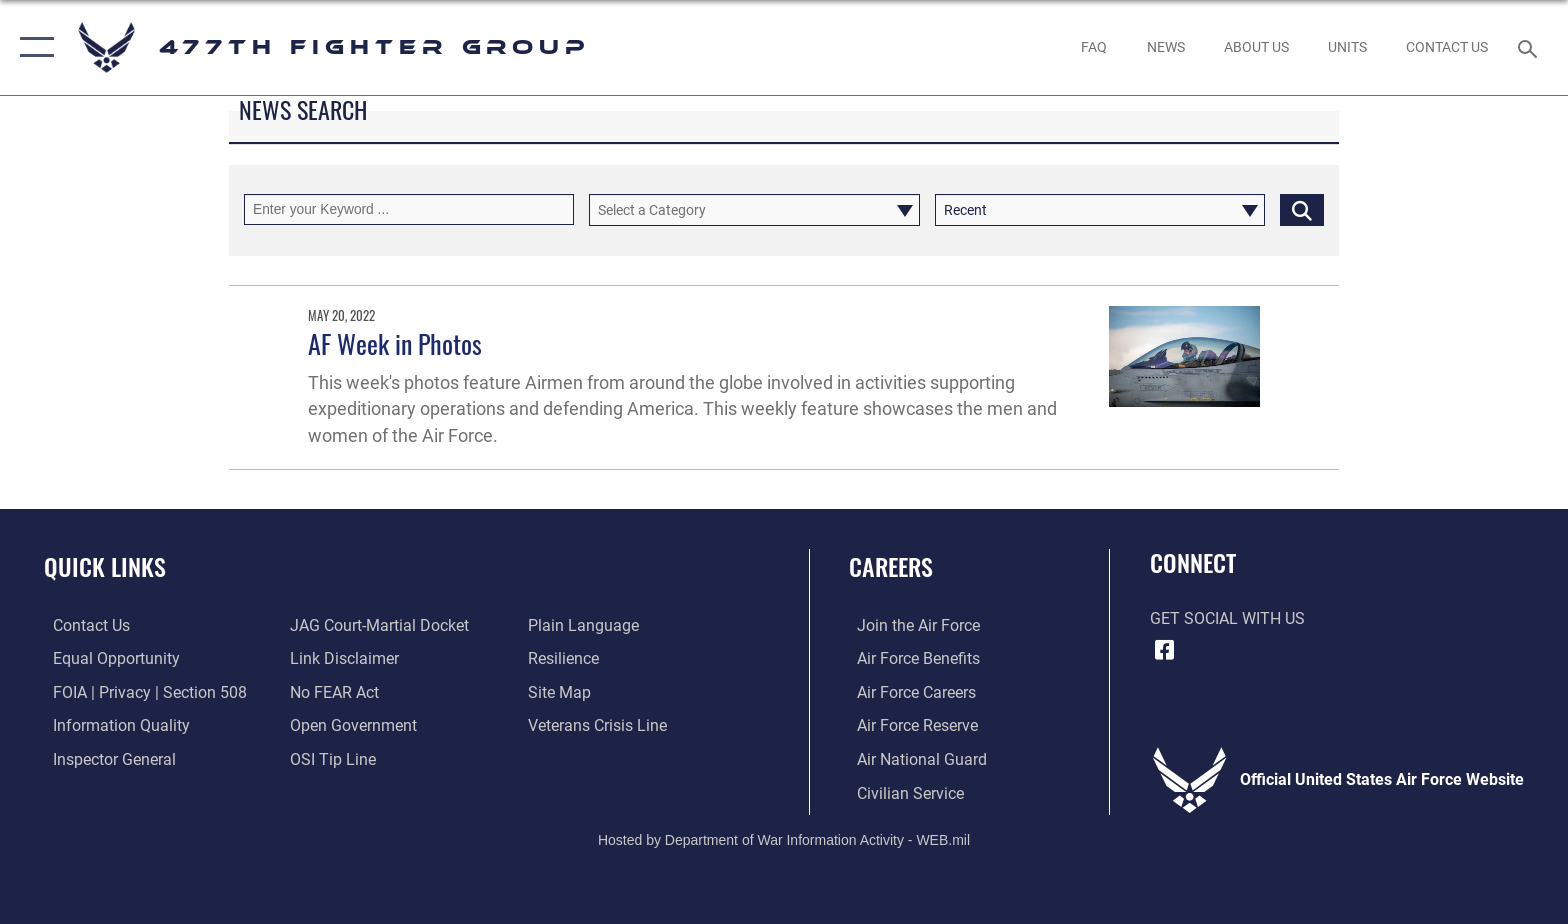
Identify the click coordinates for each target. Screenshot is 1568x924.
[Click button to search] (1302, 209)
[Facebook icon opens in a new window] (1165, 650)
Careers (891, 566)
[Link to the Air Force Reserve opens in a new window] (909, 725)
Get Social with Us (1227, 618)
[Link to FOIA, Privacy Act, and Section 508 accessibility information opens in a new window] (141, 691)
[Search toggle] (1530, 47)
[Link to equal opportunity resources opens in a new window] (107, 658)
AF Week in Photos (395, 343)
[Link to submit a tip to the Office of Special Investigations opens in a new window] (331, 758)
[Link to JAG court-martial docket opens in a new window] (377, 625)
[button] (32, 47)
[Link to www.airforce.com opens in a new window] (910, 625)
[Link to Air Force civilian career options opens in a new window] (902, 792)
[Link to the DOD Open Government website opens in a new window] (351, 725)
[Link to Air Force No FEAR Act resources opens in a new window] (332, 691)
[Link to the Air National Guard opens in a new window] (914, 758)
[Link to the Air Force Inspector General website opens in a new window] (105, 758)
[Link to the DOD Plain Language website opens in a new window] (586, 625)
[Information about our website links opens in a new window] (342, 658)
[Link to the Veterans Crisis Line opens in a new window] (600, 725)
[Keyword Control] (409, 209)
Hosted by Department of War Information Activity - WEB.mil (784, 839)
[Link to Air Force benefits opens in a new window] (910, 658)
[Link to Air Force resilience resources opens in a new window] (566, 658)
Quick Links (105, 566)
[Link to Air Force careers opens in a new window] (908, 691)
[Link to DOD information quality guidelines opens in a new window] (112, 725)
